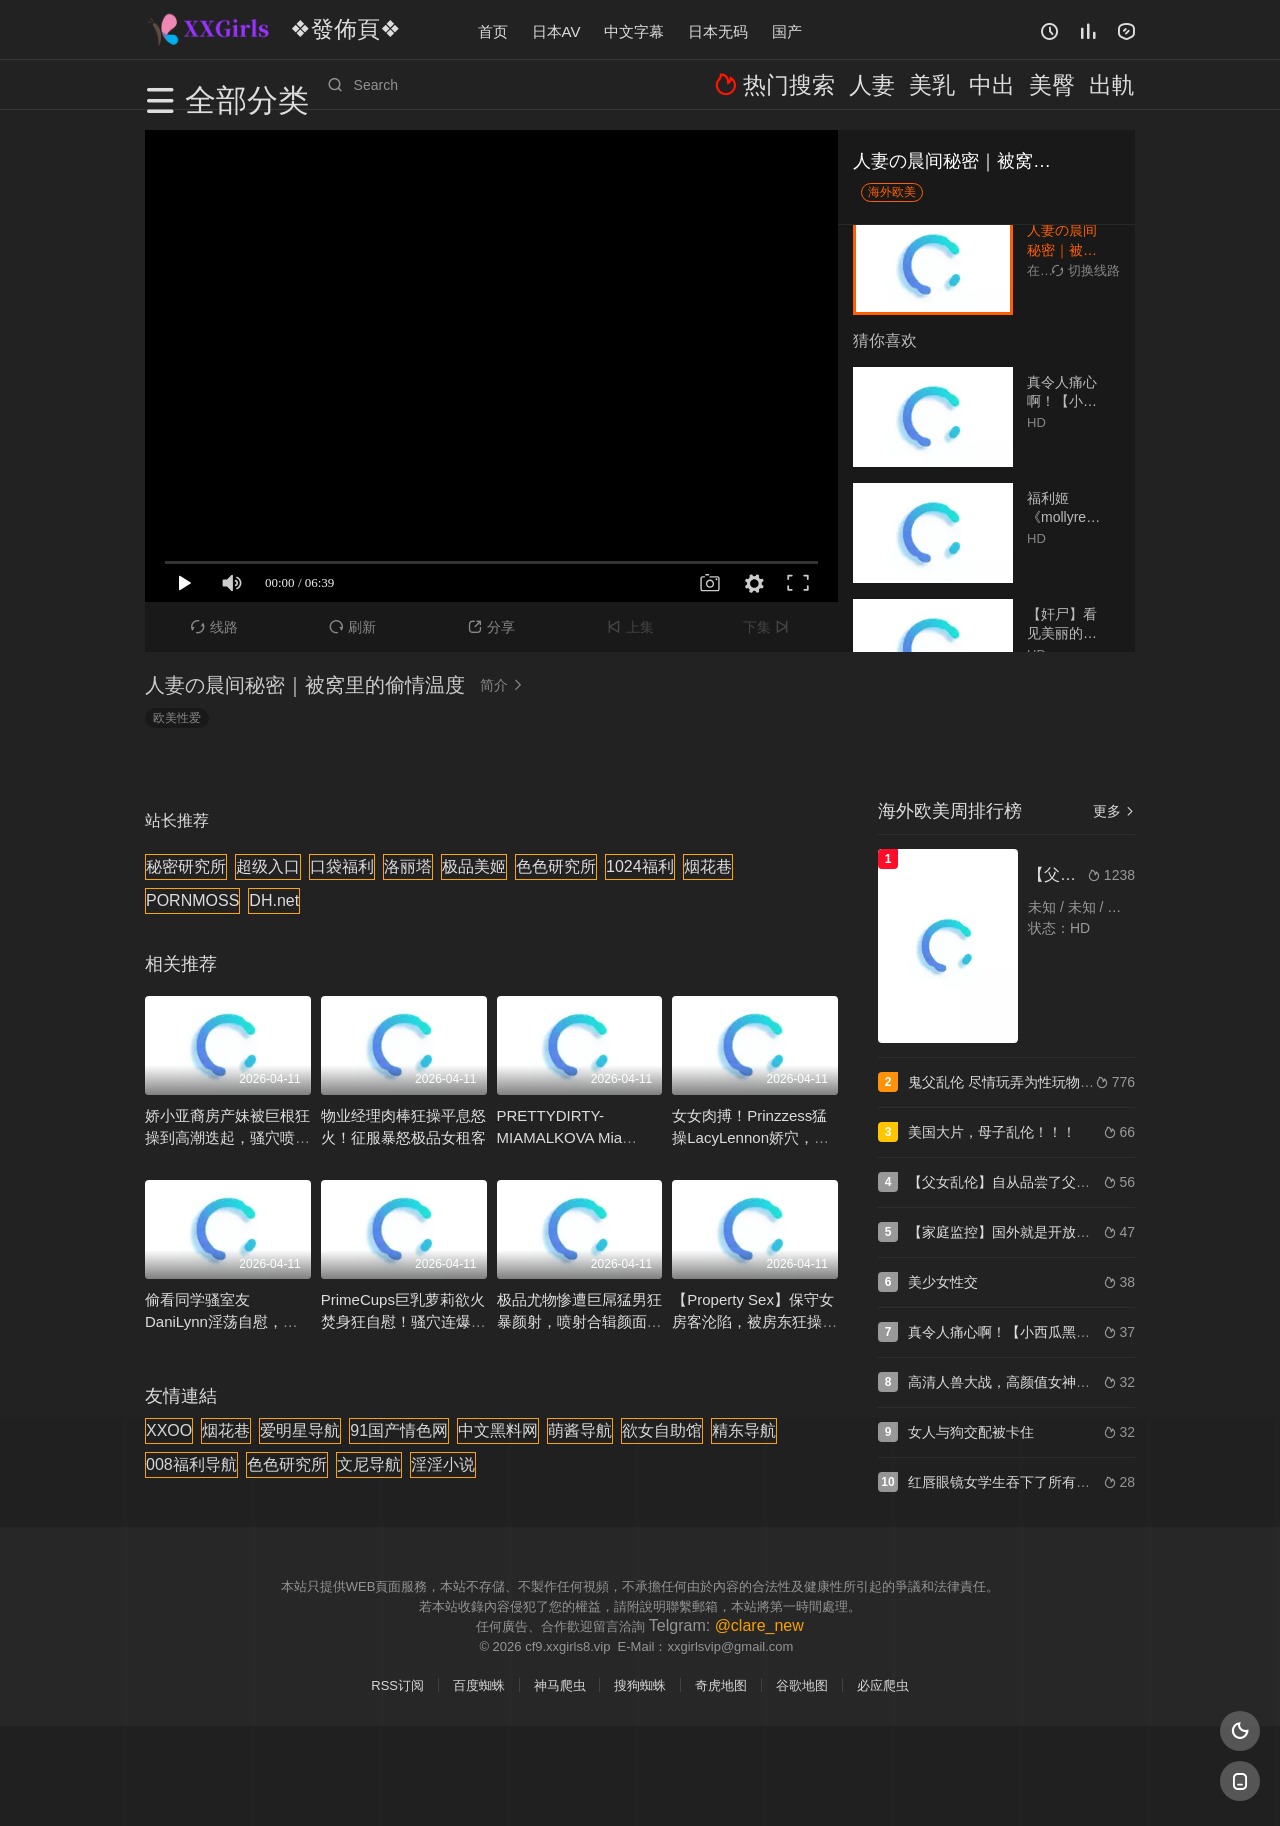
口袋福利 (342, 866)
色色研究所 (556, 866)
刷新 (352, 627)
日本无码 (718, 29)
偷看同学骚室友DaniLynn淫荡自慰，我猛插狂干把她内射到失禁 (227, 1321)
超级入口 (268, 866)
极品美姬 (474, 866)
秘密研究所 (186, 866)
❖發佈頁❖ (324, 29)
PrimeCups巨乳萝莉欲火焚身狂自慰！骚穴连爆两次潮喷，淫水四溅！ (403, 1321)
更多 (1114, 811)
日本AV (556, 29)
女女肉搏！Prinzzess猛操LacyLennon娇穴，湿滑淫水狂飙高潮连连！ (750, 1137)
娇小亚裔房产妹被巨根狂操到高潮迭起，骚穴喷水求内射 (227, 1137)
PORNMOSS (192, 900)
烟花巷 (708, 866)
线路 (214, 627)
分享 (491, 627)
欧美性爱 (177, 718)
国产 (787, 29)
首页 (493, 29)
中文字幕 (634, 29)
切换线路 (1086, 270)
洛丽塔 (408, 866)
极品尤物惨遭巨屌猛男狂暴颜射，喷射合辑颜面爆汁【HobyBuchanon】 (579, 1321)
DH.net (274, 900)
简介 (504, 685)
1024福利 (640, 866)
